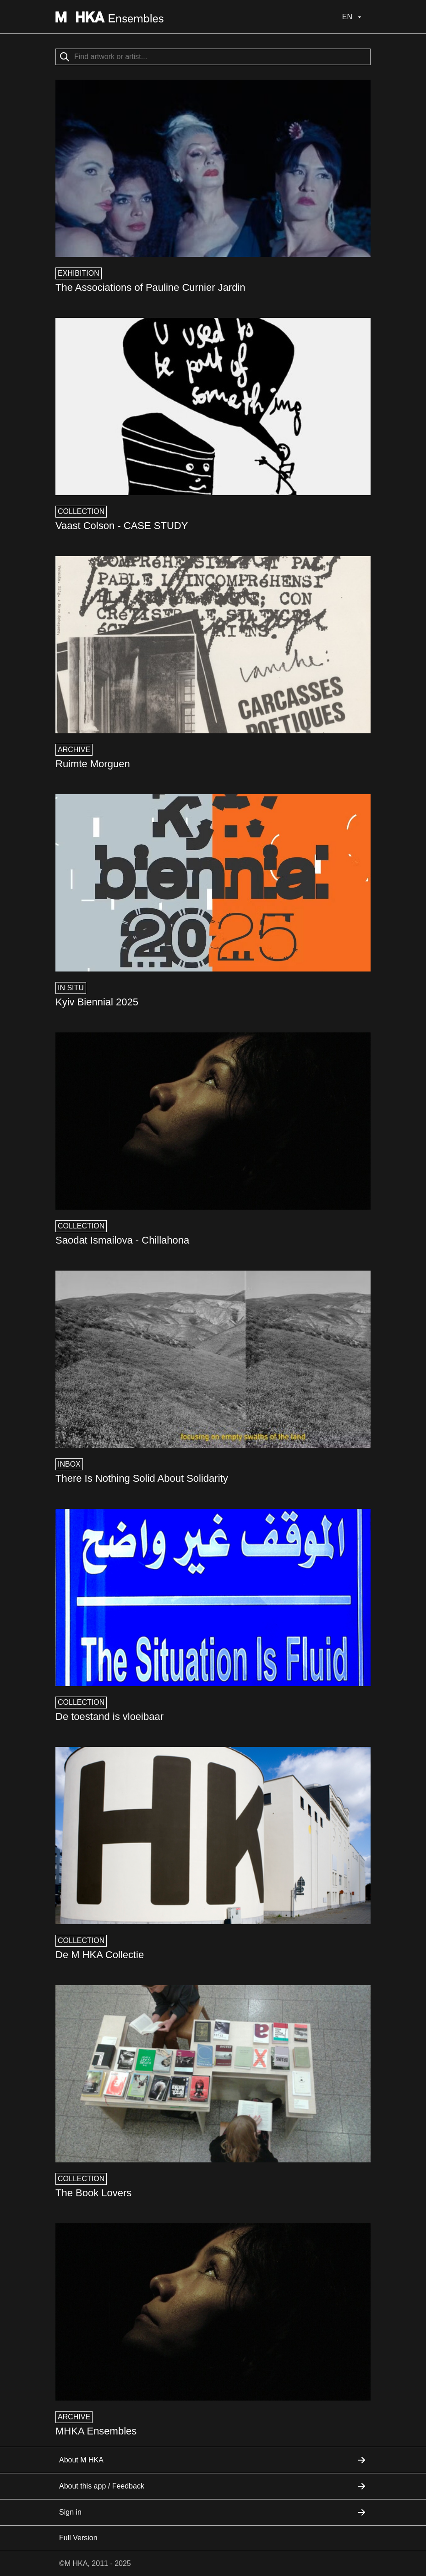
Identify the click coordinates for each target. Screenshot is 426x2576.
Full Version (78, 2538)
